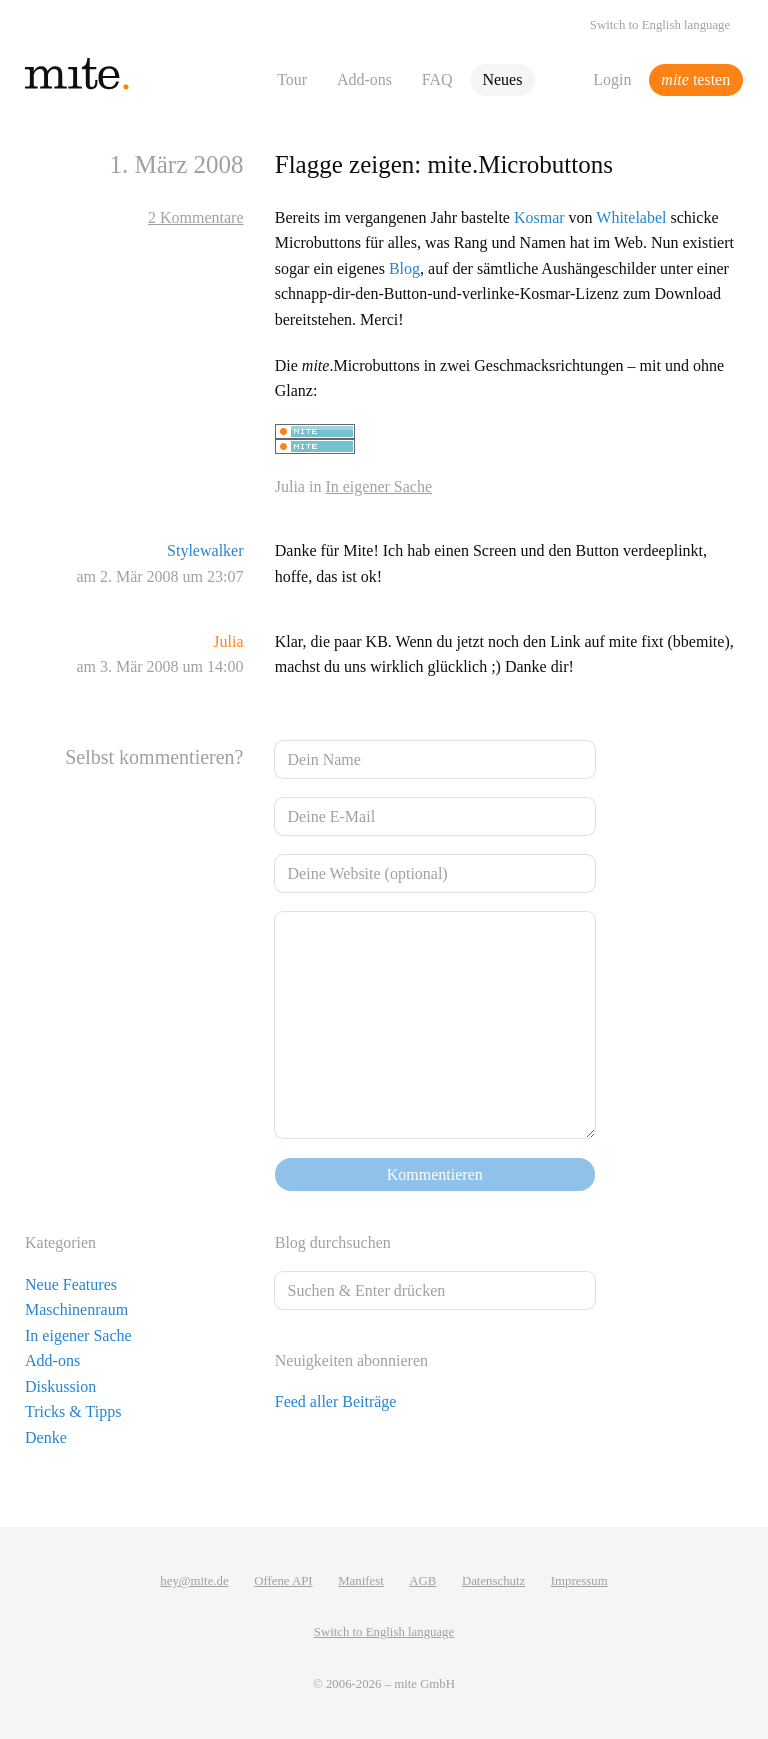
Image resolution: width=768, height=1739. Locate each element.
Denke (46, 1437)
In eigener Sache (378, 486)
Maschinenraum (76, 1309)
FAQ (437, 79)
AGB (422, 1581)
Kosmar (539, 217)
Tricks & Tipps (73, 1411)
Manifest (361, 1581)
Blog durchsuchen (333, 1242)
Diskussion (60, 1386)
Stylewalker (205, 550)
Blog (404, 268)
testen (695, 79)
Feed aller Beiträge (336, 1401)
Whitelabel (631, 217)
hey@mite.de (194, 1581)
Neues (502, 79)
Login (612, 79)
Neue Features (71, 1284)
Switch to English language (660, 25)
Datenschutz (493, 1581)
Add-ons (364, 79)
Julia (228, 641)
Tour (292, 79)
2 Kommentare (196, 217)
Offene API (283, 1581)
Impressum (579, 1581)
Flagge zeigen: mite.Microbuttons (444, 164)
